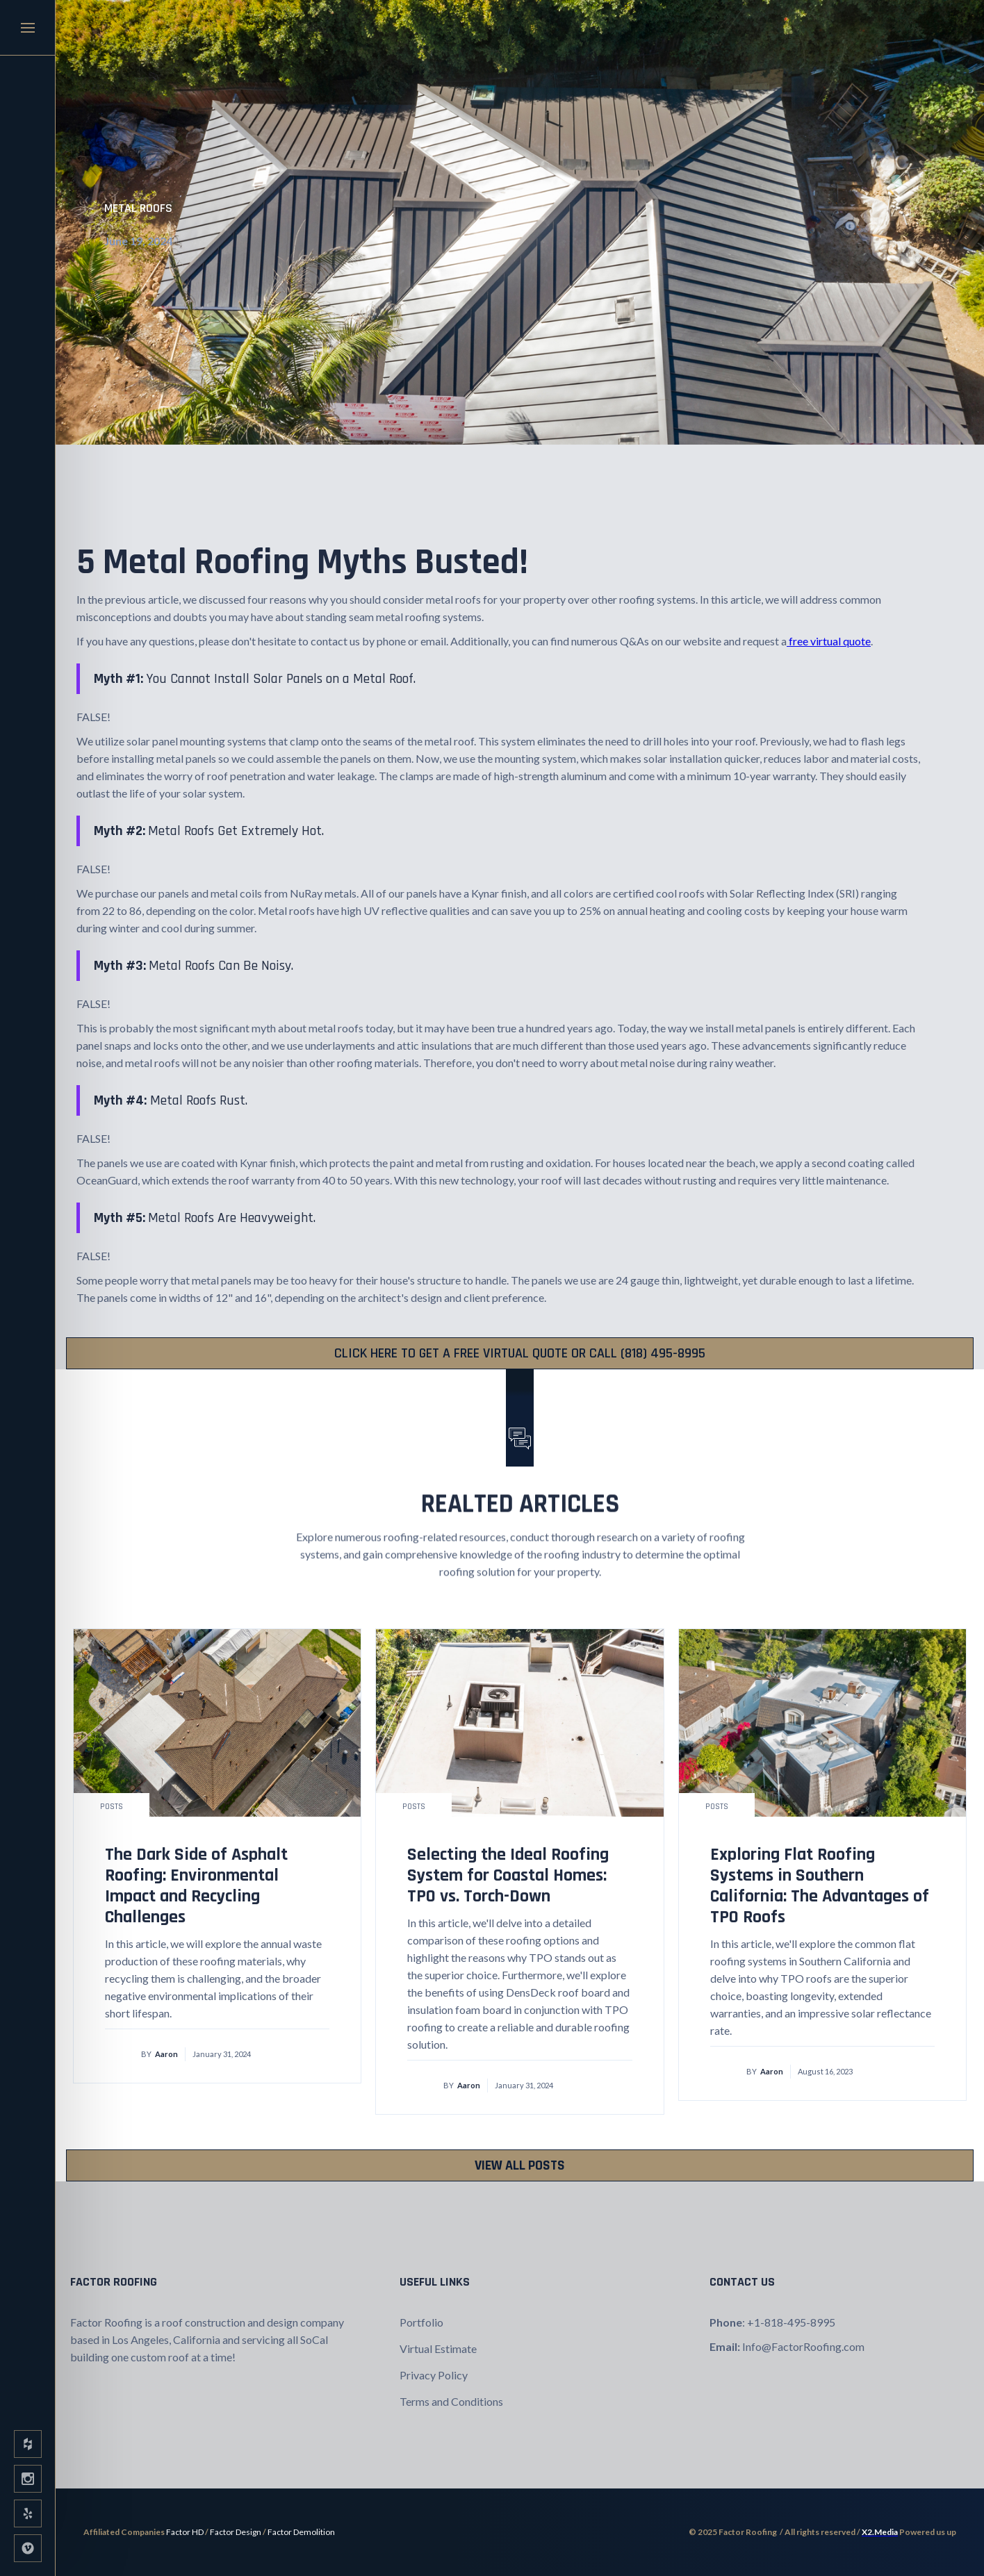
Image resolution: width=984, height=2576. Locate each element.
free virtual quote (829, 640)
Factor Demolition (301, 2532)
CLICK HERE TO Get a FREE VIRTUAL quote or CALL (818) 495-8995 (519, 1353)
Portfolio (421, 2322)
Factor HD (185, 2532)
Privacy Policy (434, 2374)
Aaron (166, 2053)
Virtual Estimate (438, 2348)
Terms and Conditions (451, 2401)
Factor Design (236, 2532)
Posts (111, 1806)
